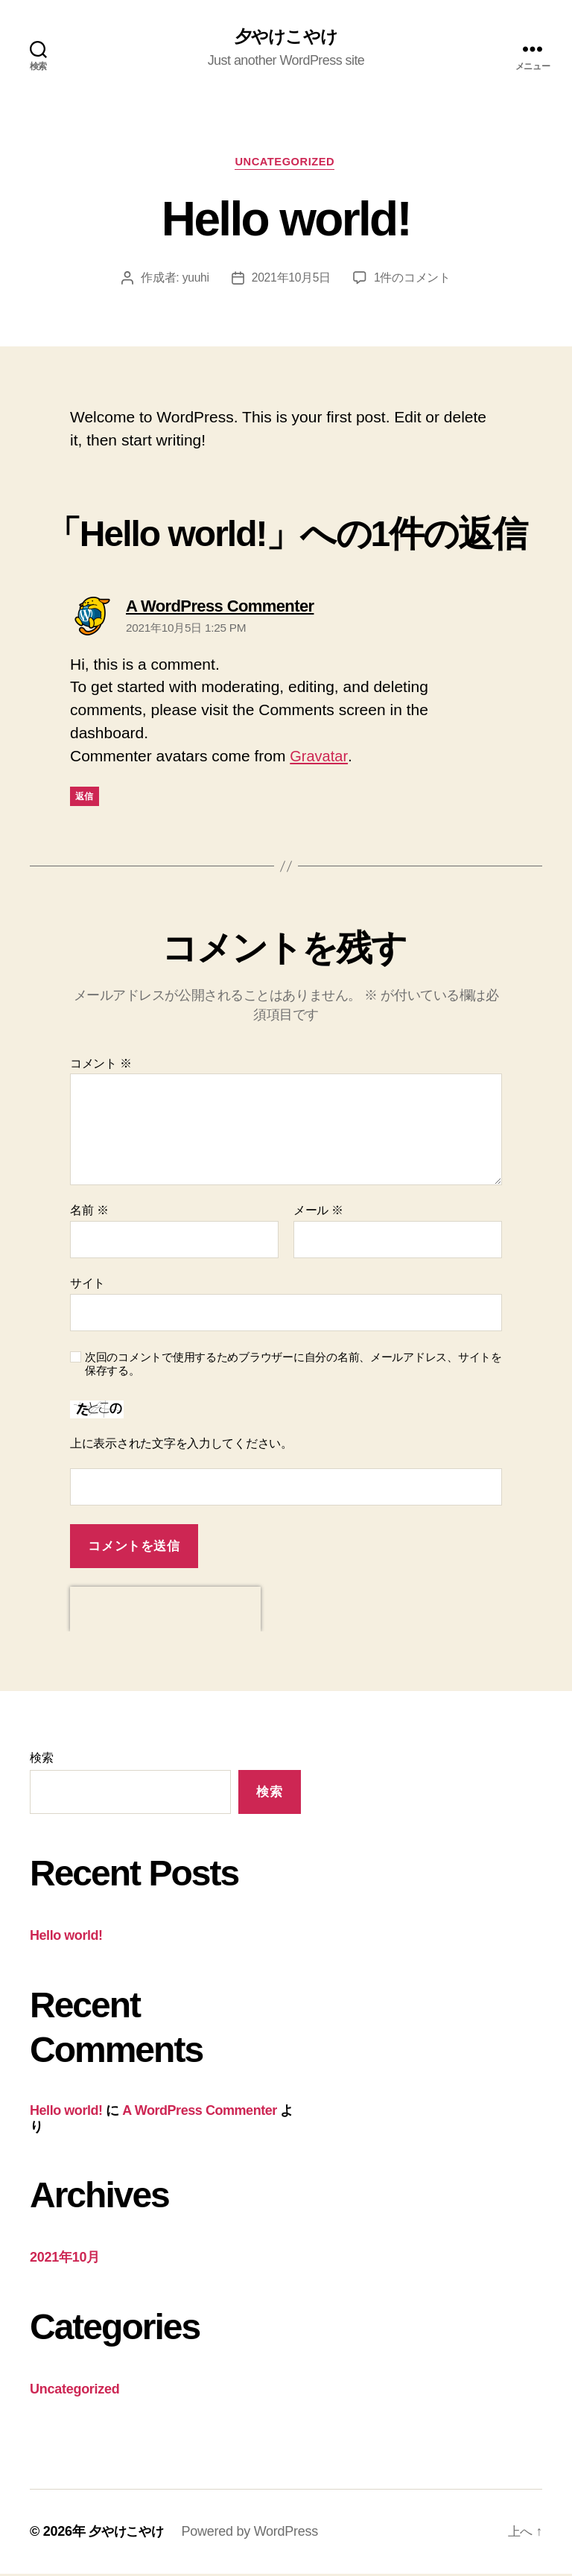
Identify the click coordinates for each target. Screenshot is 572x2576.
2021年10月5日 (291, 279)
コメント (101, 1065)
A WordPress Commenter (199, 2112)
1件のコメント (413, 279)
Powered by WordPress (254, 2533)
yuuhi (195, 279)
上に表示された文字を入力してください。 (181, 1445)
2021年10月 (65, 2259)
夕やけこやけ (285, 37)
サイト (87, 1285)
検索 (41, 1760)
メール (318, 1212)
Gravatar (320, 758)
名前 (89, 1212)
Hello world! (66, 1937)
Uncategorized (286, 163)
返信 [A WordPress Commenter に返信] (84, 799)
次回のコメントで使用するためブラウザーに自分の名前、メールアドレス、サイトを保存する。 (293, 1366)
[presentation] (165, 1611)
